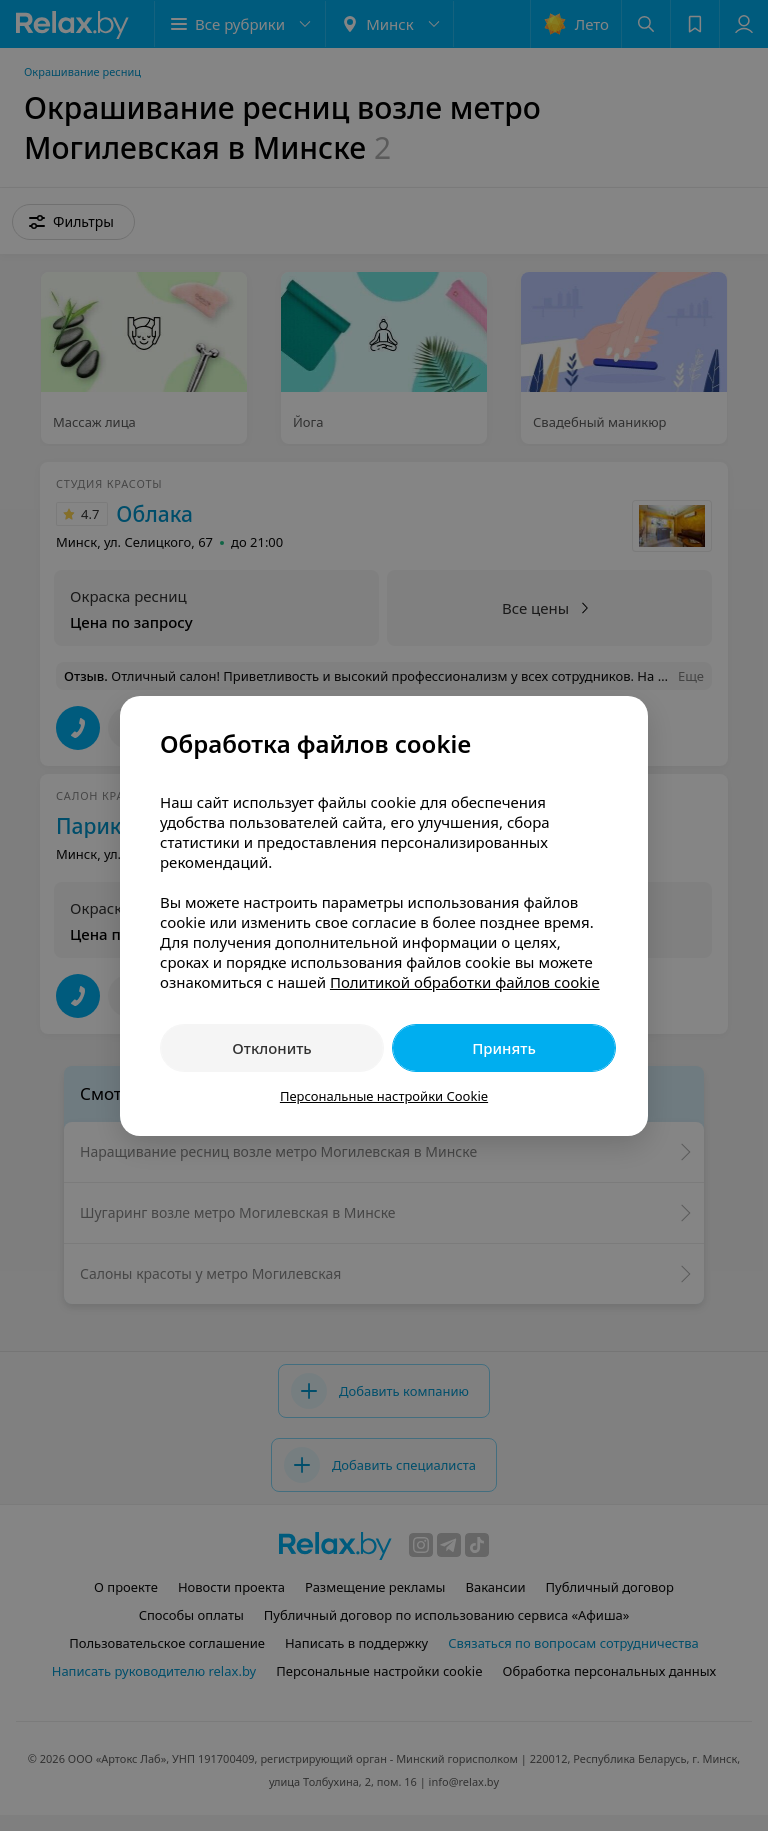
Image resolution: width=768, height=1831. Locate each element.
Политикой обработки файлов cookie (465, 982)
